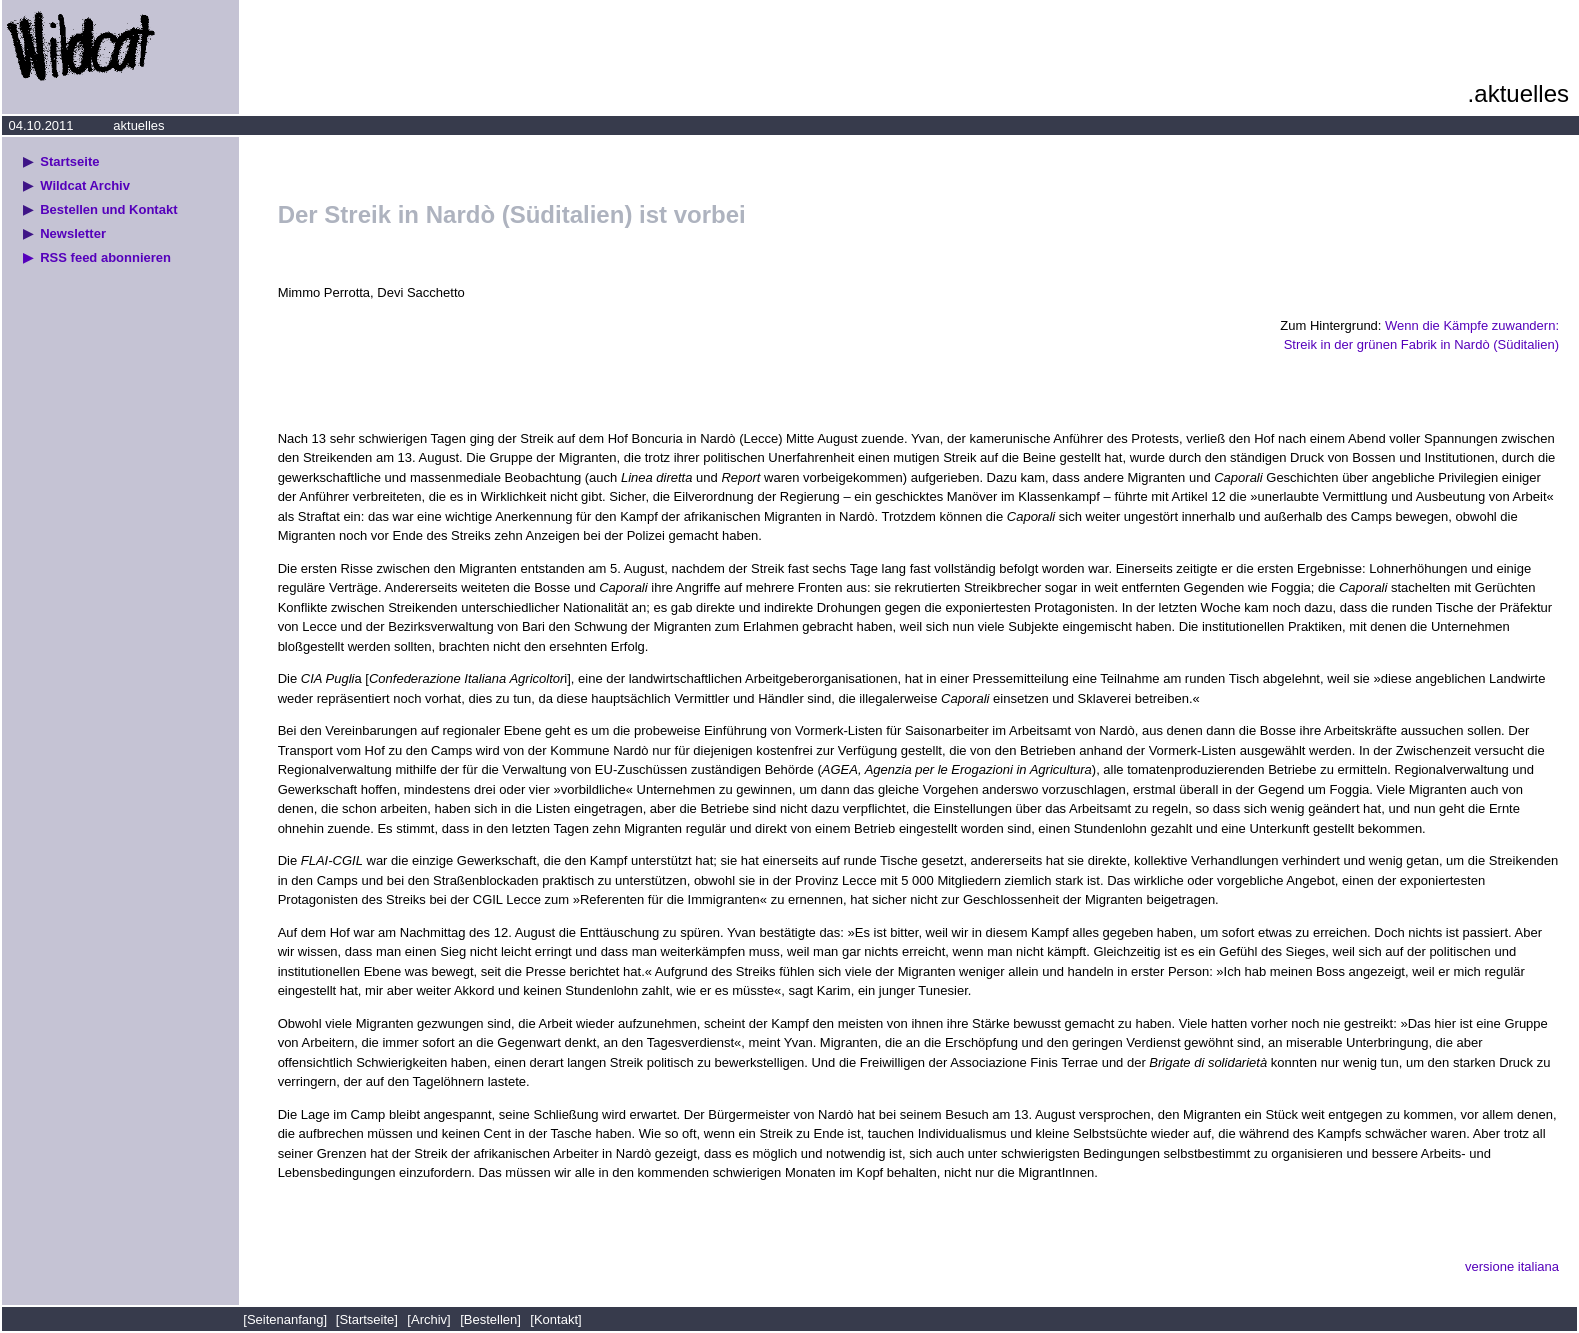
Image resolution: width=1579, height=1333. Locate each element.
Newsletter (73, 233)
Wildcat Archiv (85, 185)
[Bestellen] (490, 1319)
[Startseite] (367, 1319)
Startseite (69, 161)
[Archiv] (428, 1319)
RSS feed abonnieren (105, 257)
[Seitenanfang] (286, 1319)
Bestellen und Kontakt (108, 209)
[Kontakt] (555, 1319)
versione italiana (1512, 1266)
